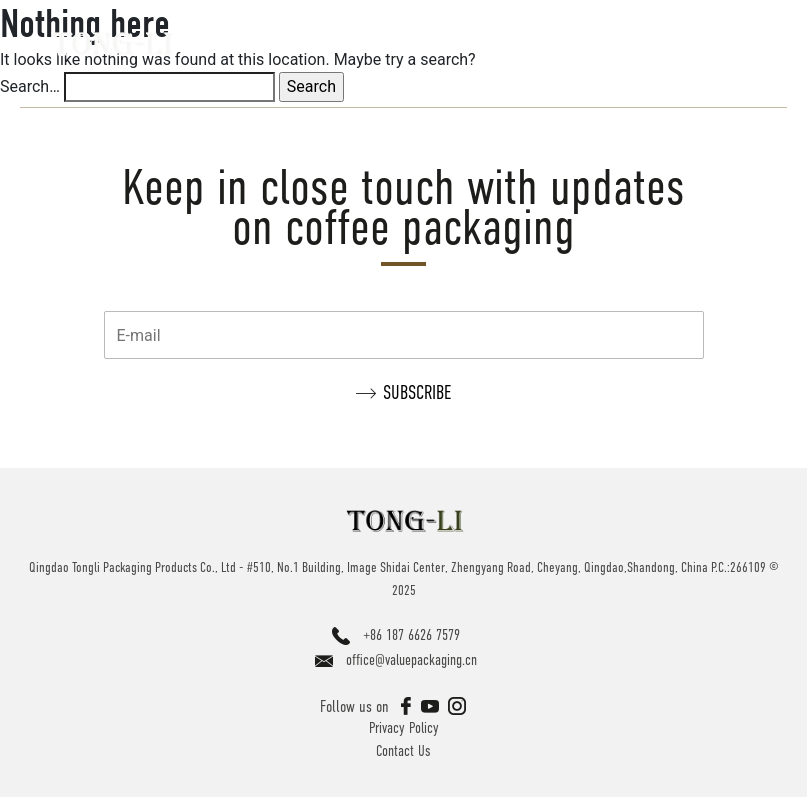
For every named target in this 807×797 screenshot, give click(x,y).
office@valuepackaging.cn (411, 659)
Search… (30, 86)
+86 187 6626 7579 (411, 634)
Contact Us (403, 750)
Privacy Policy (404, 727)
